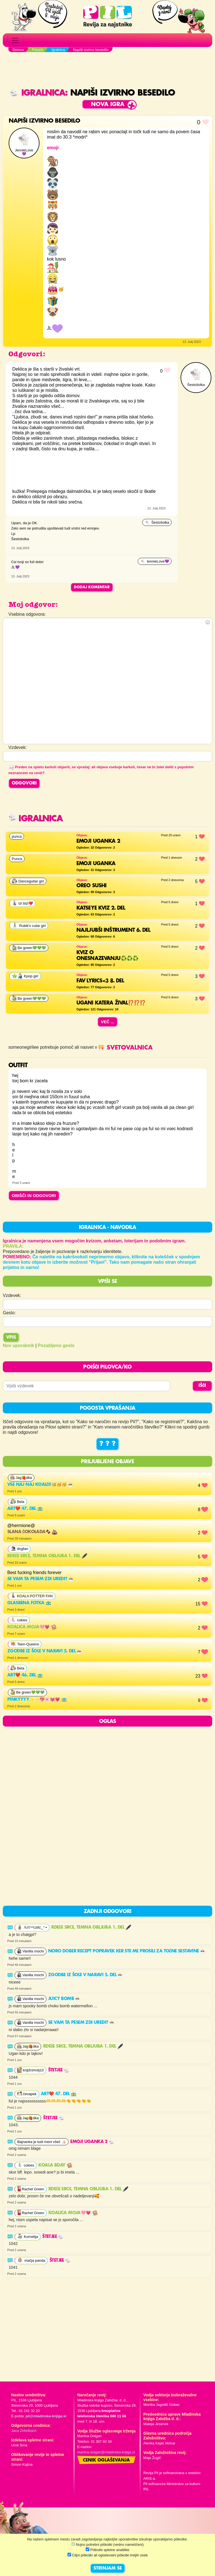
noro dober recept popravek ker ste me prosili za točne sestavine (127, 1951)
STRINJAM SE (108, 2568)
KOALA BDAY (55, 2165)
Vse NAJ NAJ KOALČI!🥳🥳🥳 (40, 1485)
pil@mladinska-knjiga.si (45, 2416)
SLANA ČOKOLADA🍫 (32, 1532)
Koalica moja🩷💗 (32, 1627)
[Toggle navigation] (15, 40)
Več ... (107, 1021)
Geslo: (9, 1312)
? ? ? (107, 1444)
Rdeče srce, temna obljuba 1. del (47, 1556)
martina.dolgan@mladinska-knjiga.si (106, 2452)
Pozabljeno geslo (56, 1345)
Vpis (11, 1337)
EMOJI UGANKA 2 (92, 2142)
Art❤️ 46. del (25, 1675)
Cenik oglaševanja (106, 2460)
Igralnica (37, 93)
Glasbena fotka (29, 1603)
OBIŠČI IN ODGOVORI (34, 1195)
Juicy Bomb (64, 1999)
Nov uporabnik (18, 1345)
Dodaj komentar (92, 587)
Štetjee (58, 2070)
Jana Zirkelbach (23, 2431)
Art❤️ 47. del (25, 1509)
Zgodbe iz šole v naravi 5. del (44, 1651)
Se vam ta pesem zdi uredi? (40, 1579)
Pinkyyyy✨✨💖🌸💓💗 (37, 1699)
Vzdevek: (12, 1295)
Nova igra (107, 104)
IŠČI (202, 1385)
